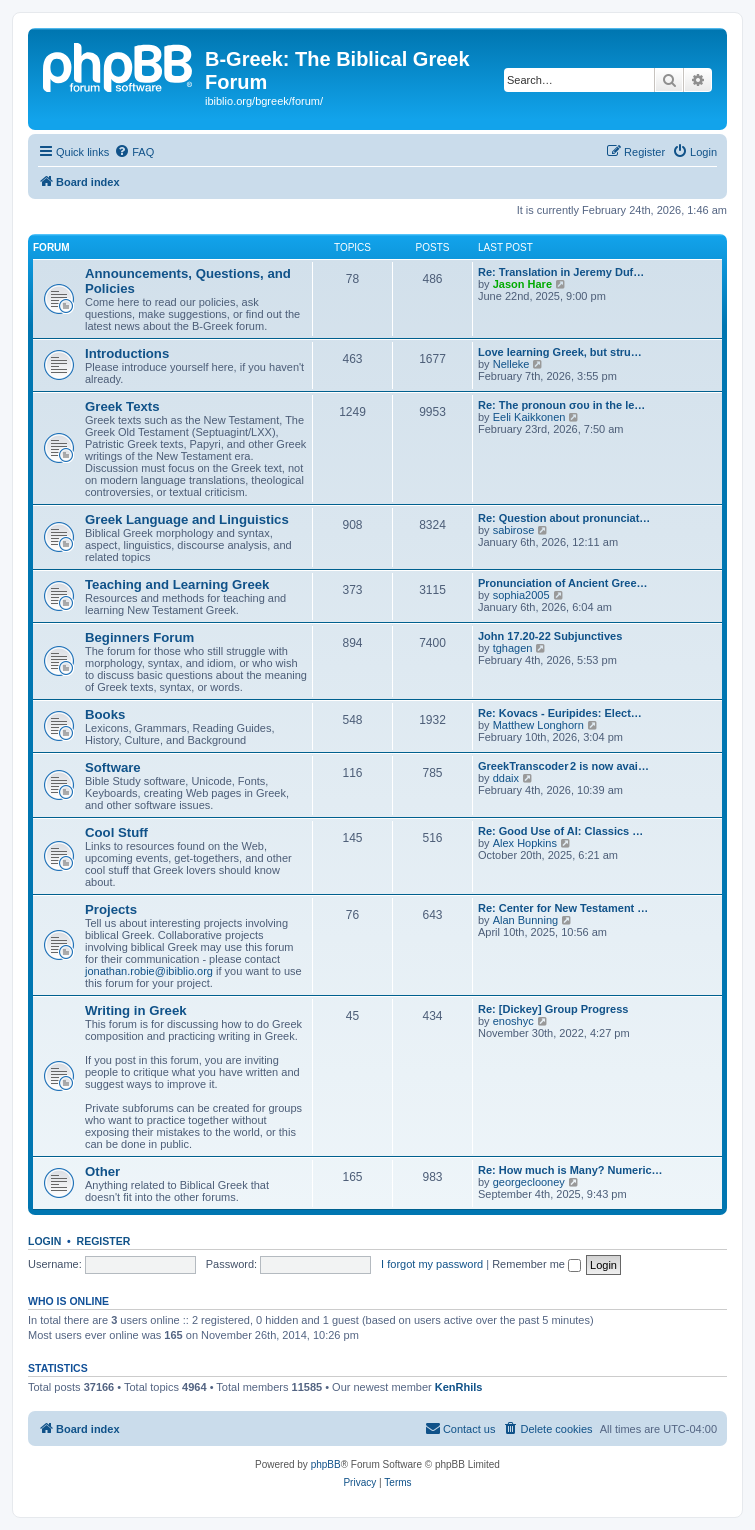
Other (102, 1171)
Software (113, 767)
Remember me (536, 1264)
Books (105, 714)
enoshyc (513, 1021)
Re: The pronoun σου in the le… (561, 405)
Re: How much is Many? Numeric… (570, 1170)
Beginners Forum (139, 637)
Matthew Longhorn (538, 725)
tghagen (513, 648)
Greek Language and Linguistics (187, 519)
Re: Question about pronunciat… (564, 518)
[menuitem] (134, 152)
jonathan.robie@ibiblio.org (149, 971)
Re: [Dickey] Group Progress (553, 1009)
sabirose (514, 530)
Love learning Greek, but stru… (560, 352)
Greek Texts (122, 406)
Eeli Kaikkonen (529, 417)
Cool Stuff (116, 832)
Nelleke (511, 364)
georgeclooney (529, 1182)
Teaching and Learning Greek (177, 584)
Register (104, 1241)
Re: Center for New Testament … (563, 908)
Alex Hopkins (525, 843)
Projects (111, 909)
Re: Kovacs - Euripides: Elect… (560, 713)
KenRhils (459, 1387)
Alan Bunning (525, 920)
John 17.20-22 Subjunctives (550, 636)
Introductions (127, 353)
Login (44, 1241)
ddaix (506, 778)
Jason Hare (522, 284)
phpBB (326, 1464)
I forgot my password (432, 1264)
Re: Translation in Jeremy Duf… (561, 272)
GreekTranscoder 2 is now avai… (563, 766)
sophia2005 (521, 595)
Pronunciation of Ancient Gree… (563, 583)
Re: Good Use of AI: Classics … (560, 831)
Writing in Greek (136, 1010)
